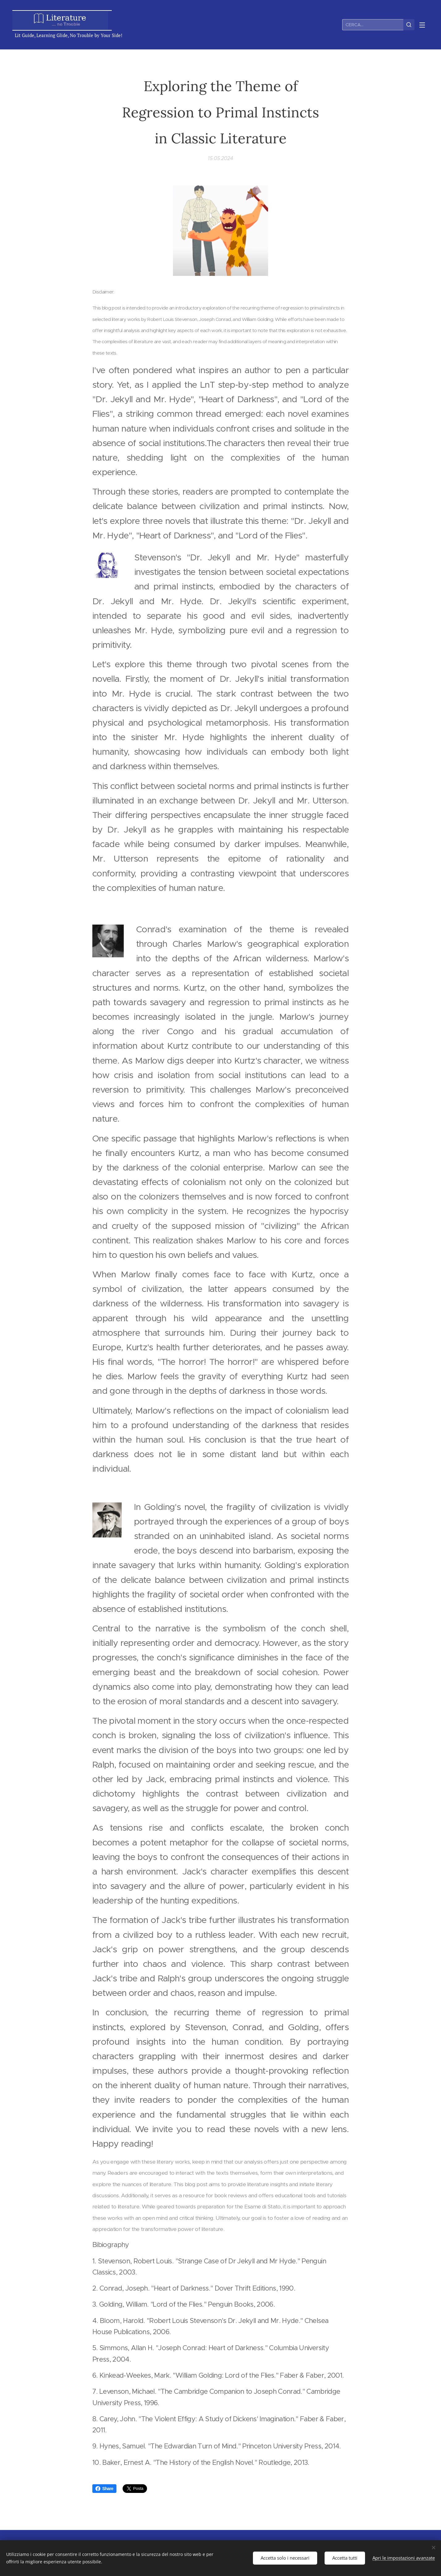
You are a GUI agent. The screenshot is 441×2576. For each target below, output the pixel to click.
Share (104, 2488)
